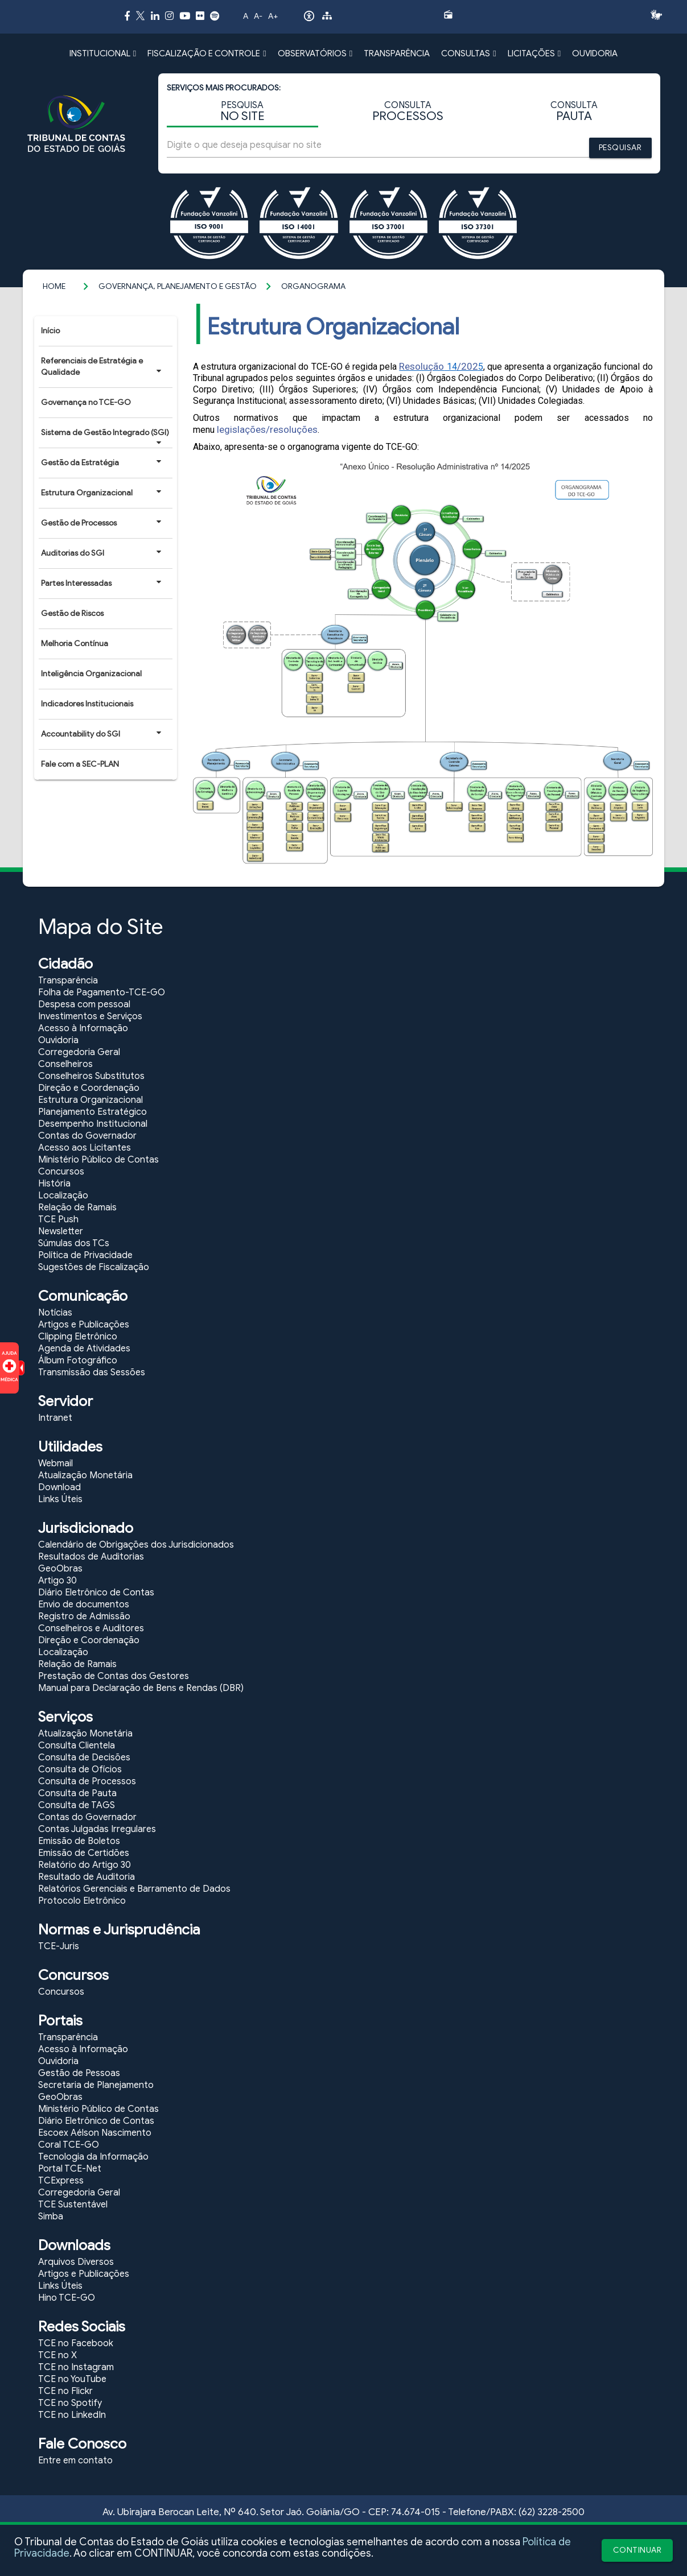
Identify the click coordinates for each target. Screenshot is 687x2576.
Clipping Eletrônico (77, 1336)
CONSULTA (407, 111)
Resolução (421, 366)
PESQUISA (242, 111)
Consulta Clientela (76, 1745)
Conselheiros (65, 1064)
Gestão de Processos (101, 523)
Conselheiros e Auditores (91, 1628)
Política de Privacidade (85, 1255)
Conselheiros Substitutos (91, 1076)
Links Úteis (60, 1499)
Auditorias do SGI (101, 553)
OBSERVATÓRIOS (315, 53)
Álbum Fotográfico (77, 1360)
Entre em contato (75, 2460)
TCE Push (58, 1219)
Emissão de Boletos (79, 1841)
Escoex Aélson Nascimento (94, 2133)
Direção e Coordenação (88, 1088)
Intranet (55, 1418)
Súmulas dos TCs (73, 1243)
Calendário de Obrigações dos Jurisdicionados (136, 1544)
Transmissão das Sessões (91, 1372)
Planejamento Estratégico (92, 1112)
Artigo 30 (57, 1580)
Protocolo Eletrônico (82, 1901)
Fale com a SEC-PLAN (80, 764)
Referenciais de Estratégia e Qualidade (101, 366)
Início (50, 331)
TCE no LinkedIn (72, 2415)
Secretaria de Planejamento (96, 2085)
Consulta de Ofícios (80, 1769)
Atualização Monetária (85, 1475)
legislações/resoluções (267, 429)
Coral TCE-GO (68, 2145)
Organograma (313, 286)
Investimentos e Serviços (90, 1016)
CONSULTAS (468, 53)
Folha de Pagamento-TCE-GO (101, 992)
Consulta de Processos (87, 1781)
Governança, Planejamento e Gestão (177, 286)
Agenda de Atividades (84, 1348)
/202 (467, 366)
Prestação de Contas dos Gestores (113, 1676)
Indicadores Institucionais (87, 704)
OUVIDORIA (595, 53)
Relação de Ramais (77, 1207)
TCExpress (61, 2180)
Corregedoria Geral (79, 1052)
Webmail (55, 1463)
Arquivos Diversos (76, 2262)
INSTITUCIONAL (102, 53)
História (54, 1183)
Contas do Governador (87, 1136)
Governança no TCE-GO (86, 402)
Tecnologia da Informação (93, 2156)
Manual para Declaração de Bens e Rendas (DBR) (141, 1688)
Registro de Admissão (84, 1616)
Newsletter (60, 1231)
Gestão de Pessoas (79, 2073)
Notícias (55, 1312)
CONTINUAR (637, 2550)
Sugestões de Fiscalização (93, 1267)
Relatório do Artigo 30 (84, 1865)
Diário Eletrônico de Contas (96, 1592)
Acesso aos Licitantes (84, 1147)
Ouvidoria (58, 1040)
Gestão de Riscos (72, 613)
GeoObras (60, 1568)
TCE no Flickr (65, 2391)
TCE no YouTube (72, 2379)
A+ (273, 16)
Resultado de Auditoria (86, 1877)
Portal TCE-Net (69, 2168)
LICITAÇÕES (534, 53)
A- (258, 16)
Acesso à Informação (83, 1028)
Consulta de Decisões (84, 1757)
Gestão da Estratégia (101, 462)
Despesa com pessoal (84, 1004)
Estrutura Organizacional (101, 492)
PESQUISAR (620, 147)
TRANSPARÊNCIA (397, 53)
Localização (63, 1195)
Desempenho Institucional (92, 1124)
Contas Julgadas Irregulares (97, 1829)
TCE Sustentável (73, 2204)
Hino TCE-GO (66, 2298)
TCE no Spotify (70, 2403)
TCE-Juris (58, 1946)
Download (59, 1487)
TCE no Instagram (76, 2367)
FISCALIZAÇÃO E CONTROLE (206, 53)
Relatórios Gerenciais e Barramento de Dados (134, 1889)
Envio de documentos (83, 1604)
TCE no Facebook (75, 2343)
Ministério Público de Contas (98, 1159)
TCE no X (57, 2355)
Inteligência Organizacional (91, 674)
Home (54, 286)
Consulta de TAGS (76, 1805)
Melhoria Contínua (74, 643)
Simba (50, 2216)
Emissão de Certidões (83, 1853)
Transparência (68, 980)
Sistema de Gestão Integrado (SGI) (105, 437)
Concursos (61, 1171)
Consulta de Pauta (77, 1793)
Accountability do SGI (101, 734)
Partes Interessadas (101, 583)
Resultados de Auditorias (91, 1556)
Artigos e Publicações (83, 1324)
